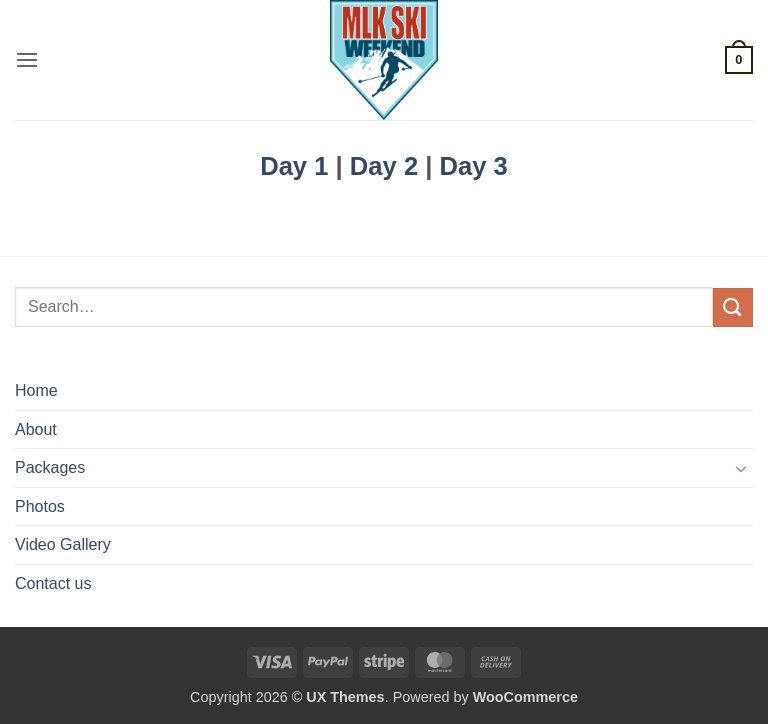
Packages (50, 467)
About (36, 429)
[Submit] (733, 307)
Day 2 (384, 166)
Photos (40, 506)
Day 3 (474, 166)
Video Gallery (63, 544)
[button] (27, 59)
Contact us (53, 583)
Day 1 (294, 166)
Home (36, 390)
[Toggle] (741, 468)
